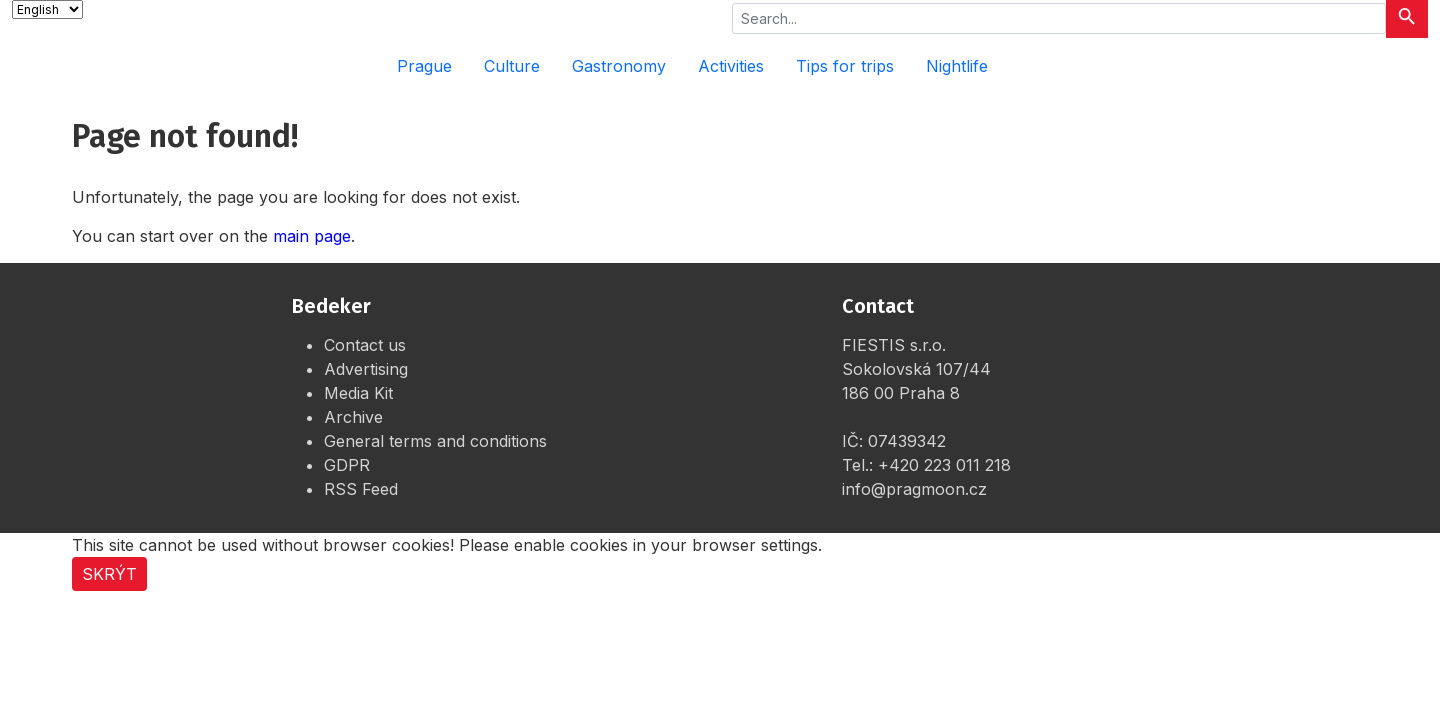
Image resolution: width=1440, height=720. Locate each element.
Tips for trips (845, 66)
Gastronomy (619, 66)
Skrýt (109, 574)
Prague (424, 66)
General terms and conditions (435, 441)
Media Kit (358, 393)
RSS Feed (361, 489)
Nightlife (957, 66)
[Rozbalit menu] (1400, 66)
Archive (353, 417)
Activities (731, 66)
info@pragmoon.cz (914, 489)
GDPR (347, 465)
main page (312, 236)
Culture (512, 66)
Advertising (366, 369)
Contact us (365, 345)
